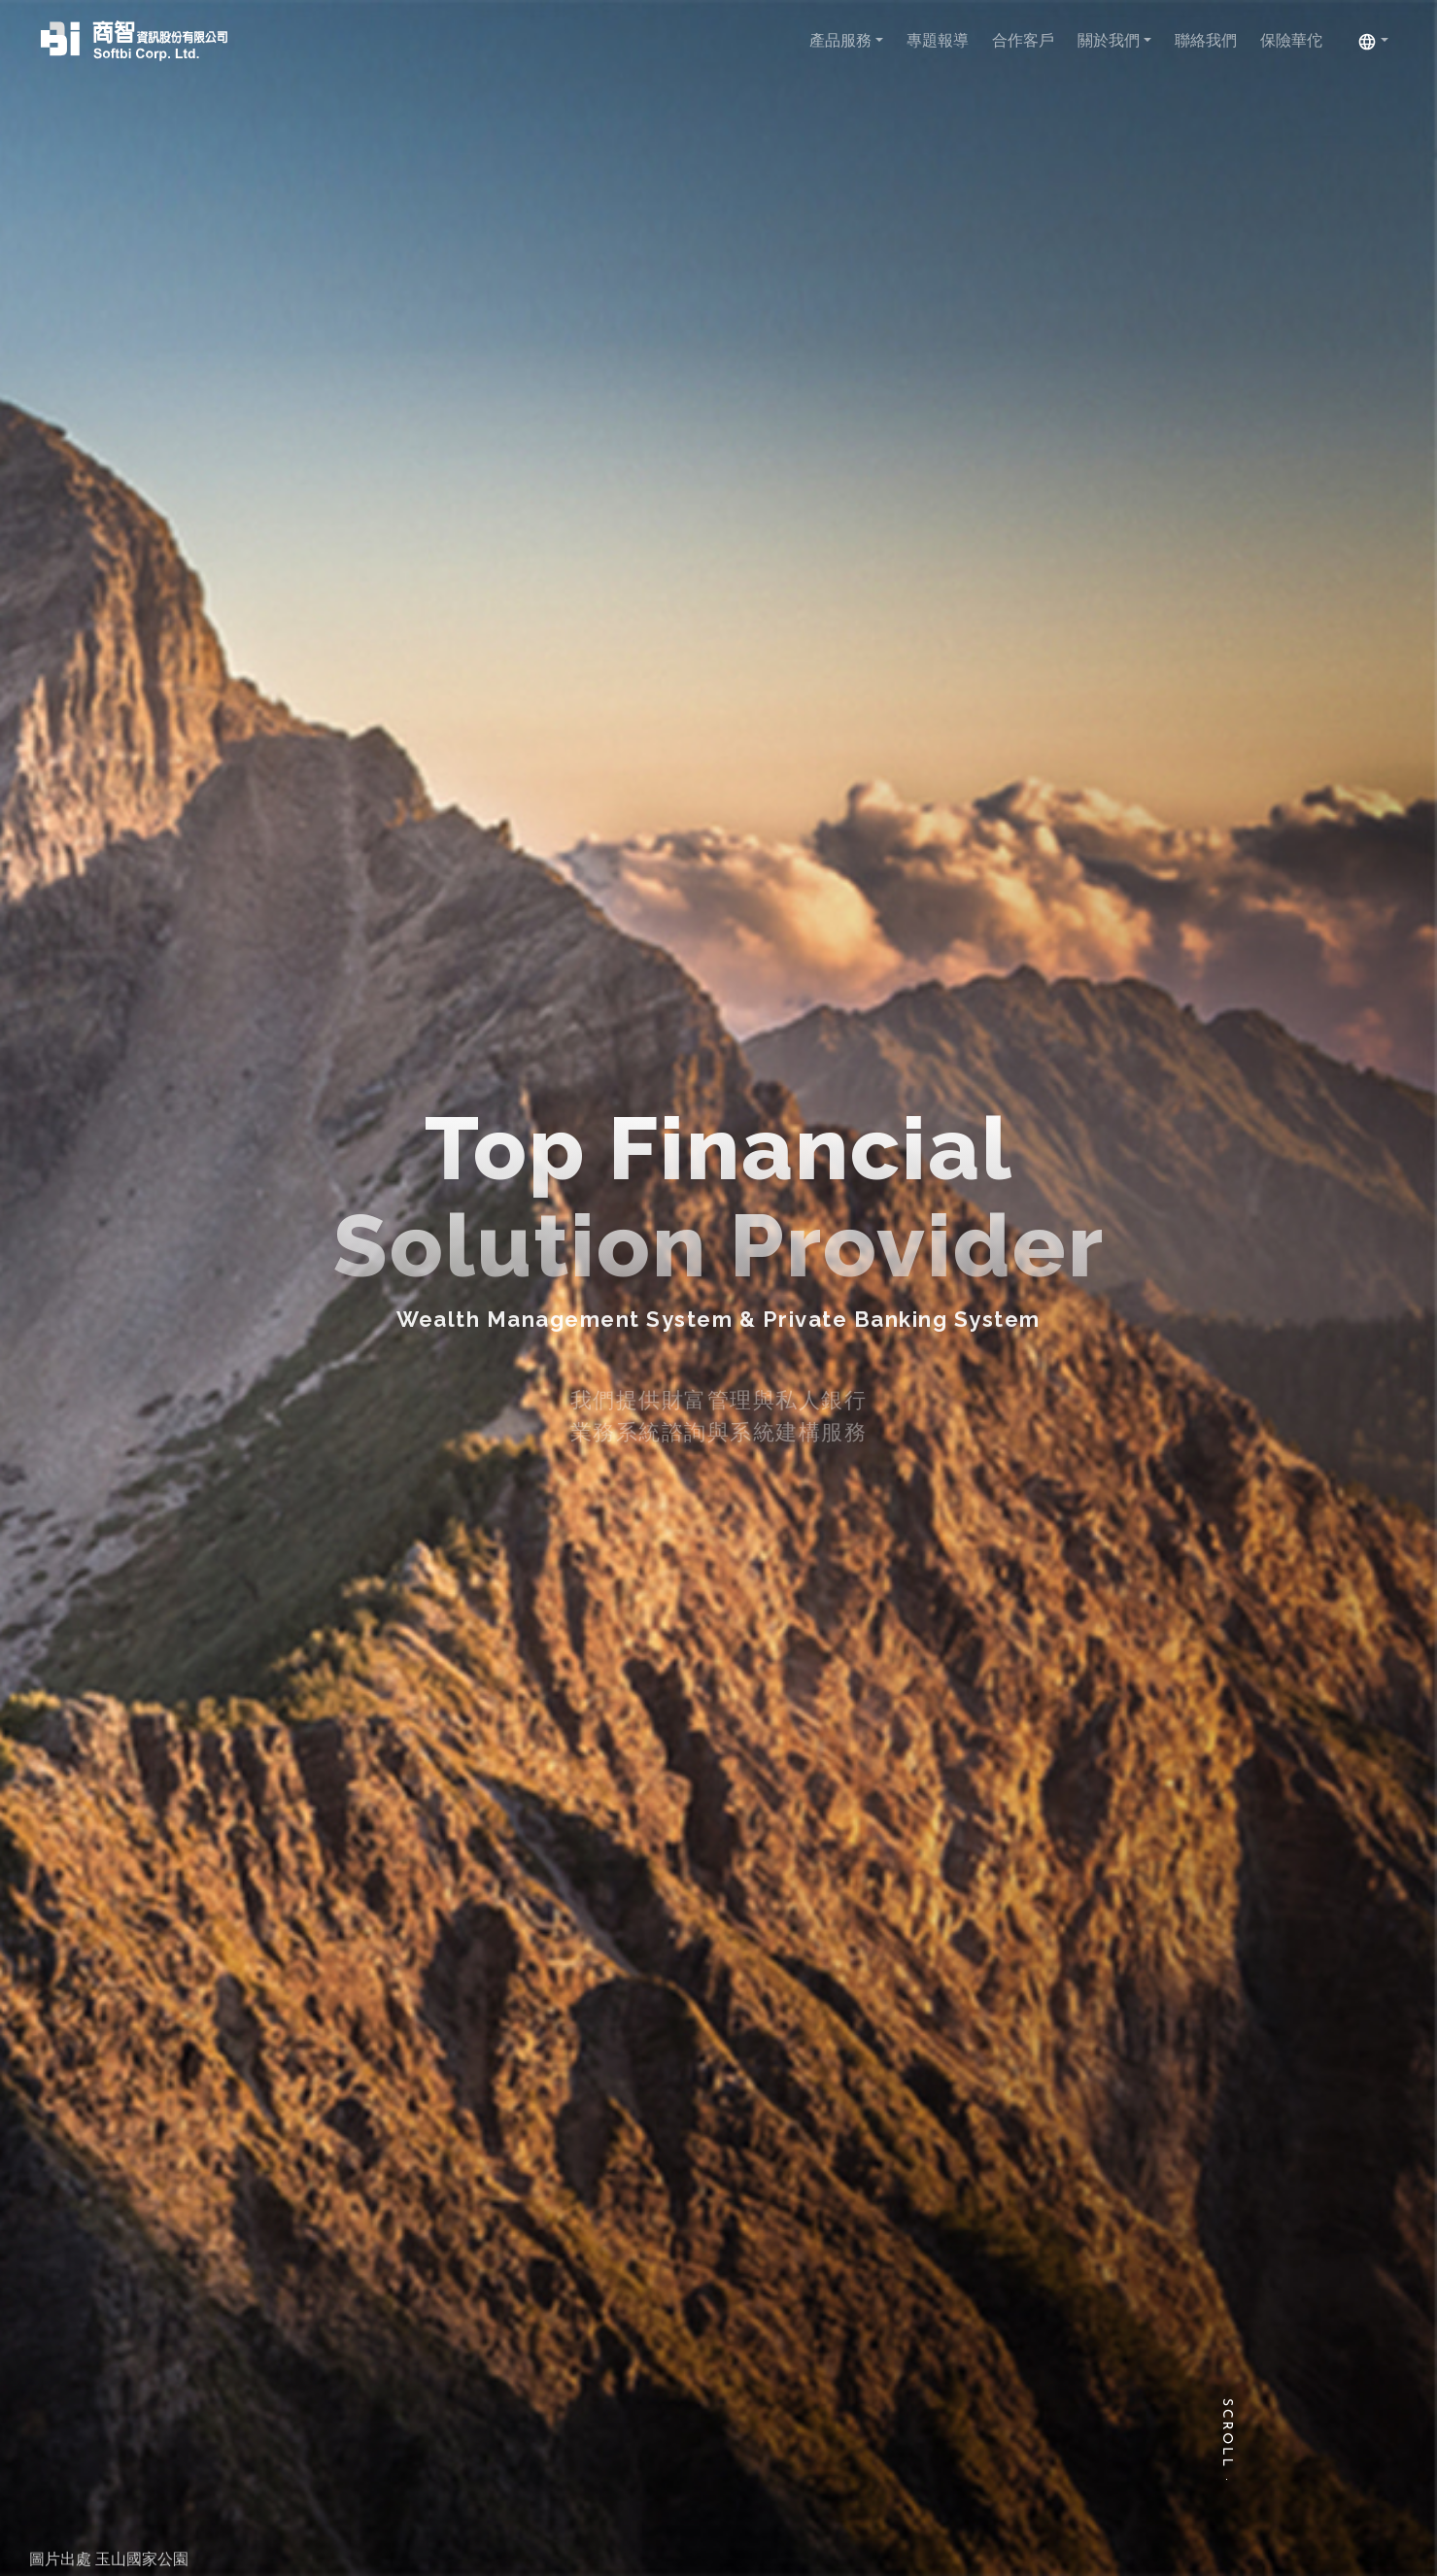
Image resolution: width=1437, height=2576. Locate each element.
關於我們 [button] (1111, 40)
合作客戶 (1023, 40)
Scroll (1226, 2433)
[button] (1373, 40)
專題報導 (938, 40)
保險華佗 (1291, 40)
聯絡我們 (1206, 40)
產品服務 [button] (842, 40)
